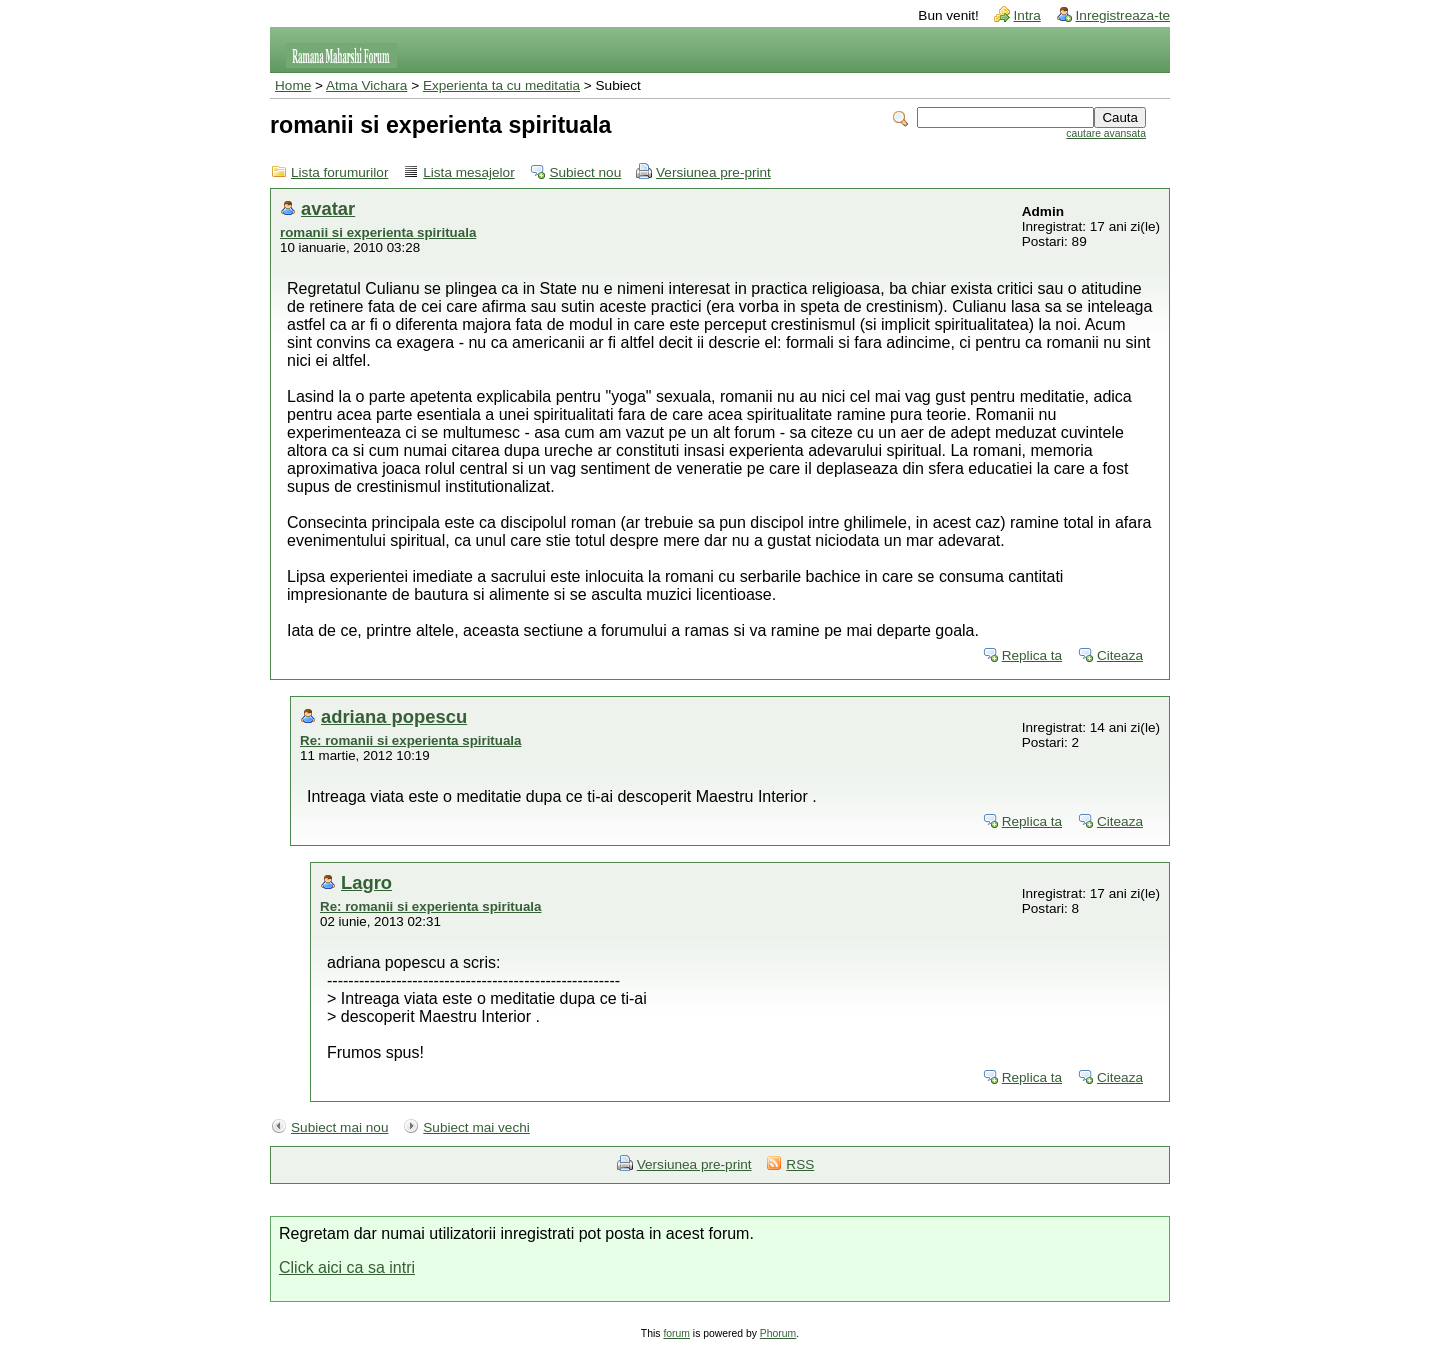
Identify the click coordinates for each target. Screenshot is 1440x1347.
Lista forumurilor (339, 172)
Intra (1027, 15)
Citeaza (1120, 655)
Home (293, 85)
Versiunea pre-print (713, 172)
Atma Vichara (366, 85)
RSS (800, 1164)
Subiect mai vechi (476, 1127)
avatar (328, 208)
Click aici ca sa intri (347, 1267)
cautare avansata (1106, 133)
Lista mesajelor (468, 172)
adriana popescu (394, 716)
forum (676, 1333)
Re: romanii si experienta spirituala (410, 740)
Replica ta (1032, 655)
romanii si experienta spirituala (378, 232)
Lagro (366, 882)
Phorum (778, 1333)
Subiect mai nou (339, 1127)
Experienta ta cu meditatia (501, 85)
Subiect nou (585, 172)
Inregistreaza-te (1123, 15)
